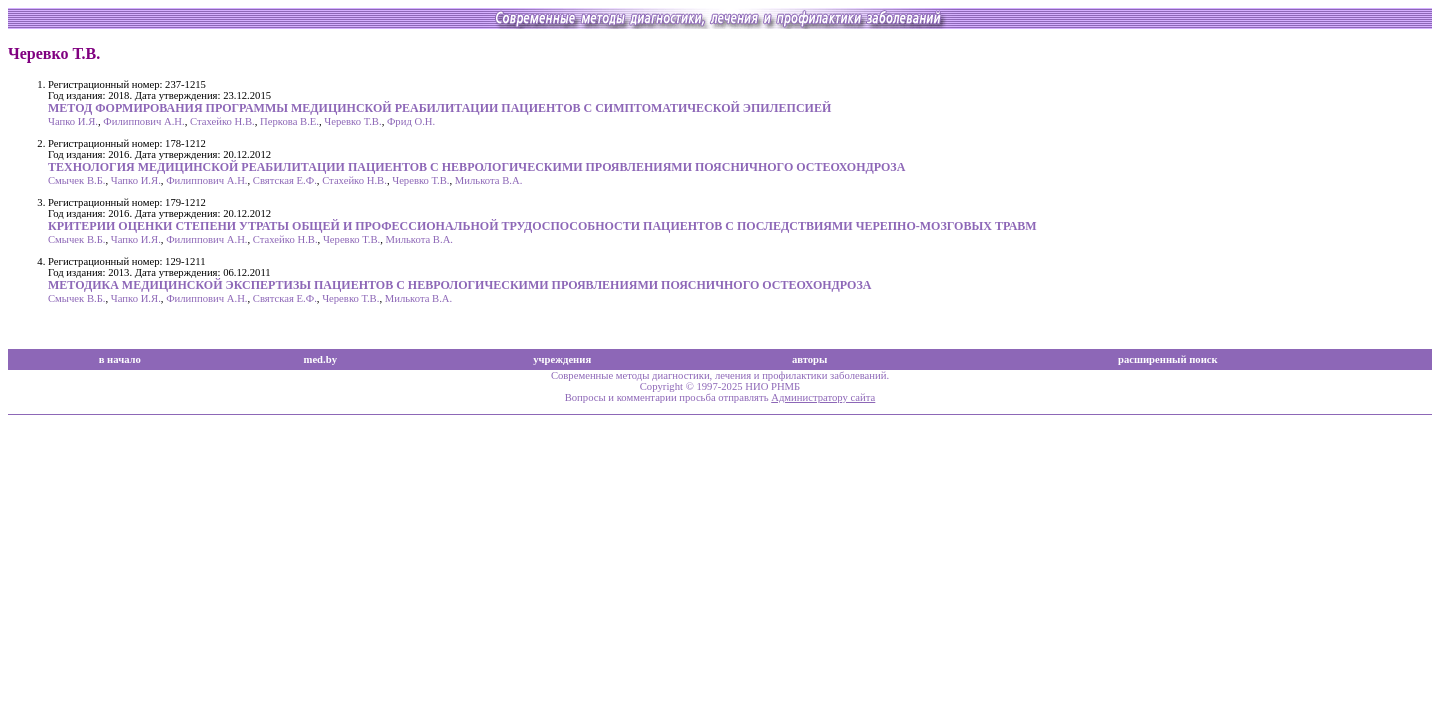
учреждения (562, 359)
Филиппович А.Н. (143, 121)
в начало (120, 359)
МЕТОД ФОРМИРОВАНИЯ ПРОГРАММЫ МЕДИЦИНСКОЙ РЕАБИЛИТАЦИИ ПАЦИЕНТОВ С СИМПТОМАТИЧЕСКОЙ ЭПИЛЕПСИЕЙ (439, 108)
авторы (810, 359)
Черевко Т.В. (352, 121)
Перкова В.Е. (289, 121)
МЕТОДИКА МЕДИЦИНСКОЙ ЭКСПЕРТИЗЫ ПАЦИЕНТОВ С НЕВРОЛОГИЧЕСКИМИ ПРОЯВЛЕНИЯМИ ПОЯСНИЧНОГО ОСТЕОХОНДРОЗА (459, 285)
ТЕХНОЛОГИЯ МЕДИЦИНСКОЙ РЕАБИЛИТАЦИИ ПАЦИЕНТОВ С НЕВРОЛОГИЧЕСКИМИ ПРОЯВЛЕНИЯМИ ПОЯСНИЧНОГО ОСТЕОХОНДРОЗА (476, 167)
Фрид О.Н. (411, 121)
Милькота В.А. (489, 180)
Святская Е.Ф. (285, 180)
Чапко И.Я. (73, 121)
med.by (320, 359)
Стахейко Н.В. (222, 121)
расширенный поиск (1168, 359)
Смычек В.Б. (77, 180)
